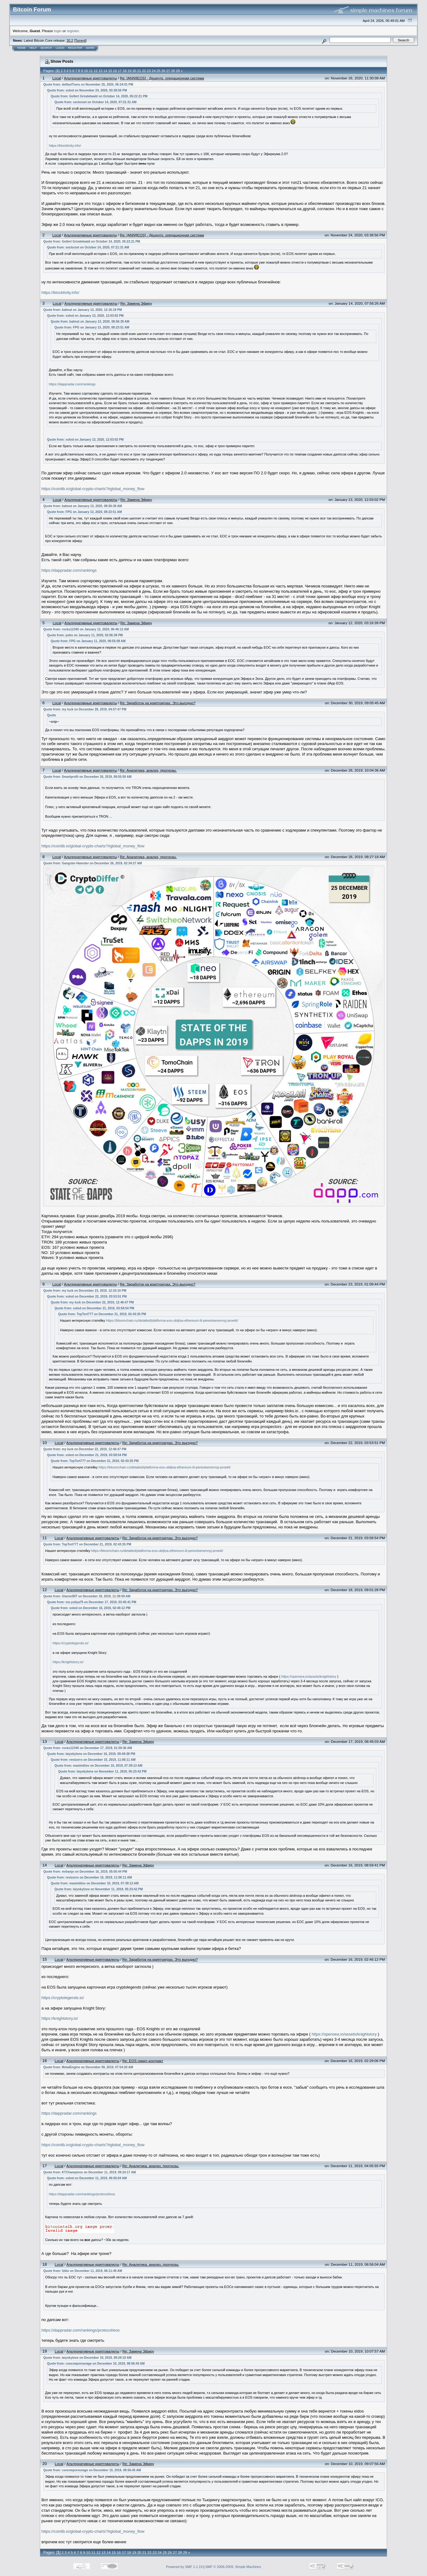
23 (149, 71)
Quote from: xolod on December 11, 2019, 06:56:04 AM (87, 2178)
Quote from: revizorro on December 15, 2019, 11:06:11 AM (93, 1759)
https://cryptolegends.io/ (70, 1643)
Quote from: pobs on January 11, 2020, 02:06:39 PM (85, 635)
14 (105, 71)
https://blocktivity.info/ (65, 145)
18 (124, 71)
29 (178, 71)
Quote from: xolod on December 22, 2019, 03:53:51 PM (87, 1296)
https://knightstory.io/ (68, 1662)
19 (129, 71)
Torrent (80, 40)
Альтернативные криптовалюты (90, 78)
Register (75, 47)
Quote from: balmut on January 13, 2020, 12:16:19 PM (82, 309)
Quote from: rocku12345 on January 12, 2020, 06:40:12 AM (86, 629)
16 (115, 71)
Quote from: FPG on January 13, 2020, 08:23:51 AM (91, 327)
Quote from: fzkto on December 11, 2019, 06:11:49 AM (82, 2271)
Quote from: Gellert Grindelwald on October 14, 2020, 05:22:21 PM (99, 96)
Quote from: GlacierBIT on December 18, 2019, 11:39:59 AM (86, 1596)
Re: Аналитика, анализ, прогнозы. (148, 770)
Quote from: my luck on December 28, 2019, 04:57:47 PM (84, 709)
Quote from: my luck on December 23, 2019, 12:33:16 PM (84, 1290)
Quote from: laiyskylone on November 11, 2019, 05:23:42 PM (102, 1771)
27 (168, 71)
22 (144, 71)
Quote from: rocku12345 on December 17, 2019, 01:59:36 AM (87, 1748)
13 (100, 71)
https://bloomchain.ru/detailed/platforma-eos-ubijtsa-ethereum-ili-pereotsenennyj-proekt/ (172, 1320)
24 (154, 71)
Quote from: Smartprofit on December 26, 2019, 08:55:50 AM (87, 776)
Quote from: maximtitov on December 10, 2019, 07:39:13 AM (98, 1765)
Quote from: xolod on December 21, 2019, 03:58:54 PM (94, 1308)
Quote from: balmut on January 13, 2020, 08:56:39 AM (90, 321)
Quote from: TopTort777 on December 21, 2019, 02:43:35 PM (102, 1314)
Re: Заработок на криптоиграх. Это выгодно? (157, 703)
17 (120, 71)
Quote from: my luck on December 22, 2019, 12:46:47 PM (92, 1302)
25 (158, 71)
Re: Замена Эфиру (136, 303)
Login (60, 47)
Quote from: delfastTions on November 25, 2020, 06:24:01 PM (88, 84)
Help (33, 47)
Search (46, 47)
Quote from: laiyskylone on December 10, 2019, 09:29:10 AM (87, 2357)
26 (163, 71)
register (73, 31)
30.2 (69, 40)
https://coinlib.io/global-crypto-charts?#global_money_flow (92, 488)
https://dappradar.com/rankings (72, 384)
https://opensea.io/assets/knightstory (308, 1676)
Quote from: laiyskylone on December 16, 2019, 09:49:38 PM (91, 1754)
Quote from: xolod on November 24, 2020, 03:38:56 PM (87, 90)
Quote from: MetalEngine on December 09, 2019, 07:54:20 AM (88, 2067)
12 (95, 71)
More (90, 47)
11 (90, 71)
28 (173, 71)
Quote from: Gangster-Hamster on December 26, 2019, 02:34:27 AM (92, 863)
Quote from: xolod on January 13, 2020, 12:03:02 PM (85, 315)
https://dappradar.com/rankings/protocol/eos (82, 2194)
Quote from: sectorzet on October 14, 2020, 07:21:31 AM (95, 102)
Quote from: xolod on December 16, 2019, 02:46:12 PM (90, 1608)
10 (86, 71)
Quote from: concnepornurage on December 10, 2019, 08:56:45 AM (96, 2363)
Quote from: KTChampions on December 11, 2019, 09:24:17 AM (89, 2172)
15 (110, 71)
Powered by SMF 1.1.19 (184, 2567)
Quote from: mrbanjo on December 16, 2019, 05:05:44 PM (85, 1871)
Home (21, 47)
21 (139, 71)
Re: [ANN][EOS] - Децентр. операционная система (162, 78)
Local (56, 78)
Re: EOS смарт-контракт (142, 2061)
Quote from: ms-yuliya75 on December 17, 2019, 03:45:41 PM (91, 1602)
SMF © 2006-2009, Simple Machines (233, 2567)
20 (134, 71)
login (58, 31)
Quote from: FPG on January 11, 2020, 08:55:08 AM (88, 641)
